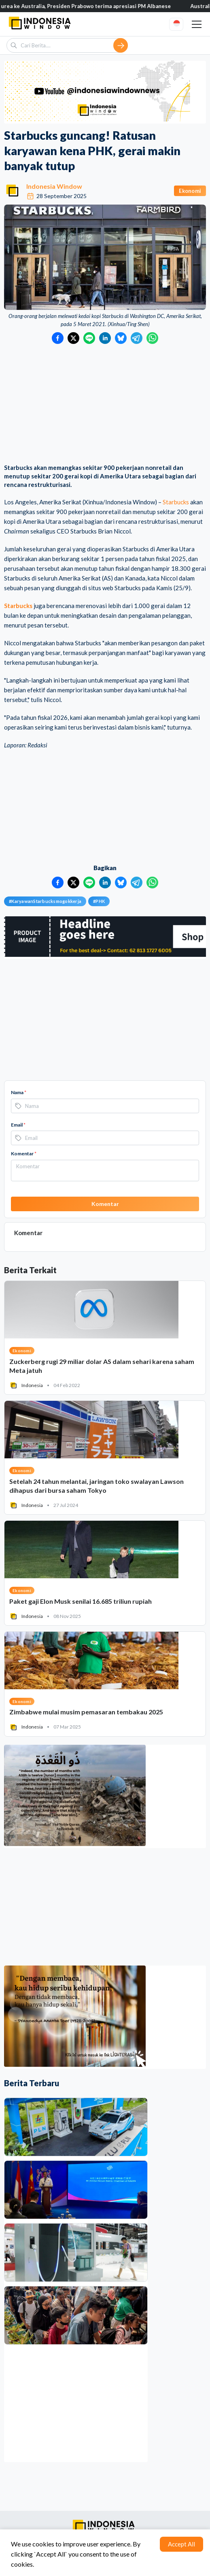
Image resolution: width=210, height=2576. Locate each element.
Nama (18, 1092)
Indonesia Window (54, 186)
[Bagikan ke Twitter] (73, 338)
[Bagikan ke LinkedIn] (105, 338)
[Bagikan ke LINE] (89, 338)
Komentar (23, 1153)
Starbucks (176, 502)
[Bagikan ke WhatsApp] (152, 338)
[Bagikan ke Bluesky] (121, 338)
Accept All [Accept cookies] (181, 2544)
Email (18, 1125)
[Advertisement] (105, 404)
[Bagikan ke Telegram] (136, 338)
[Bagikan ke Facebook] (58, 338)
